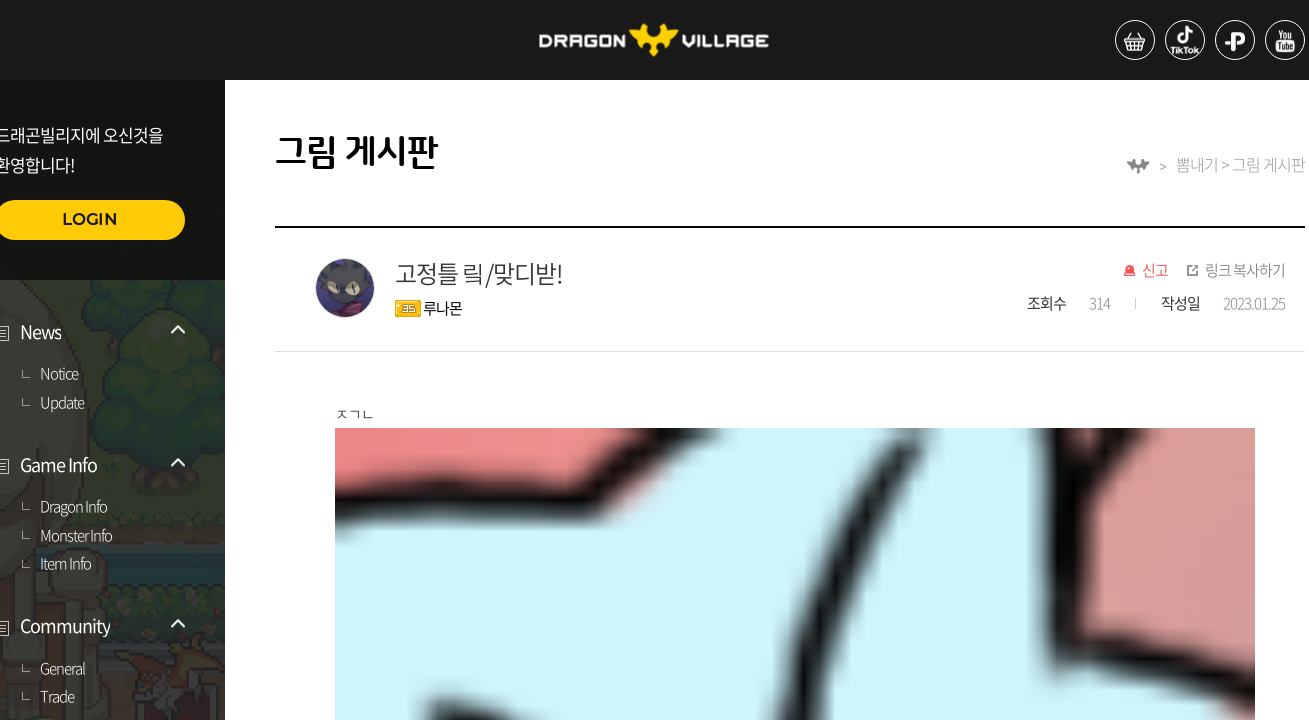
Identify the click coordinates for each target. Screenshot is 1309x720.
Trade (57, 697)
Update (62, 403)
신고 (1155, 271)
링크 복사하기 (1245, 271)
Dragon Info (73, 507)
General (62, 669)
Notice (59, 374)
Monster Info (76, 536)
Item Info (65, 564)
